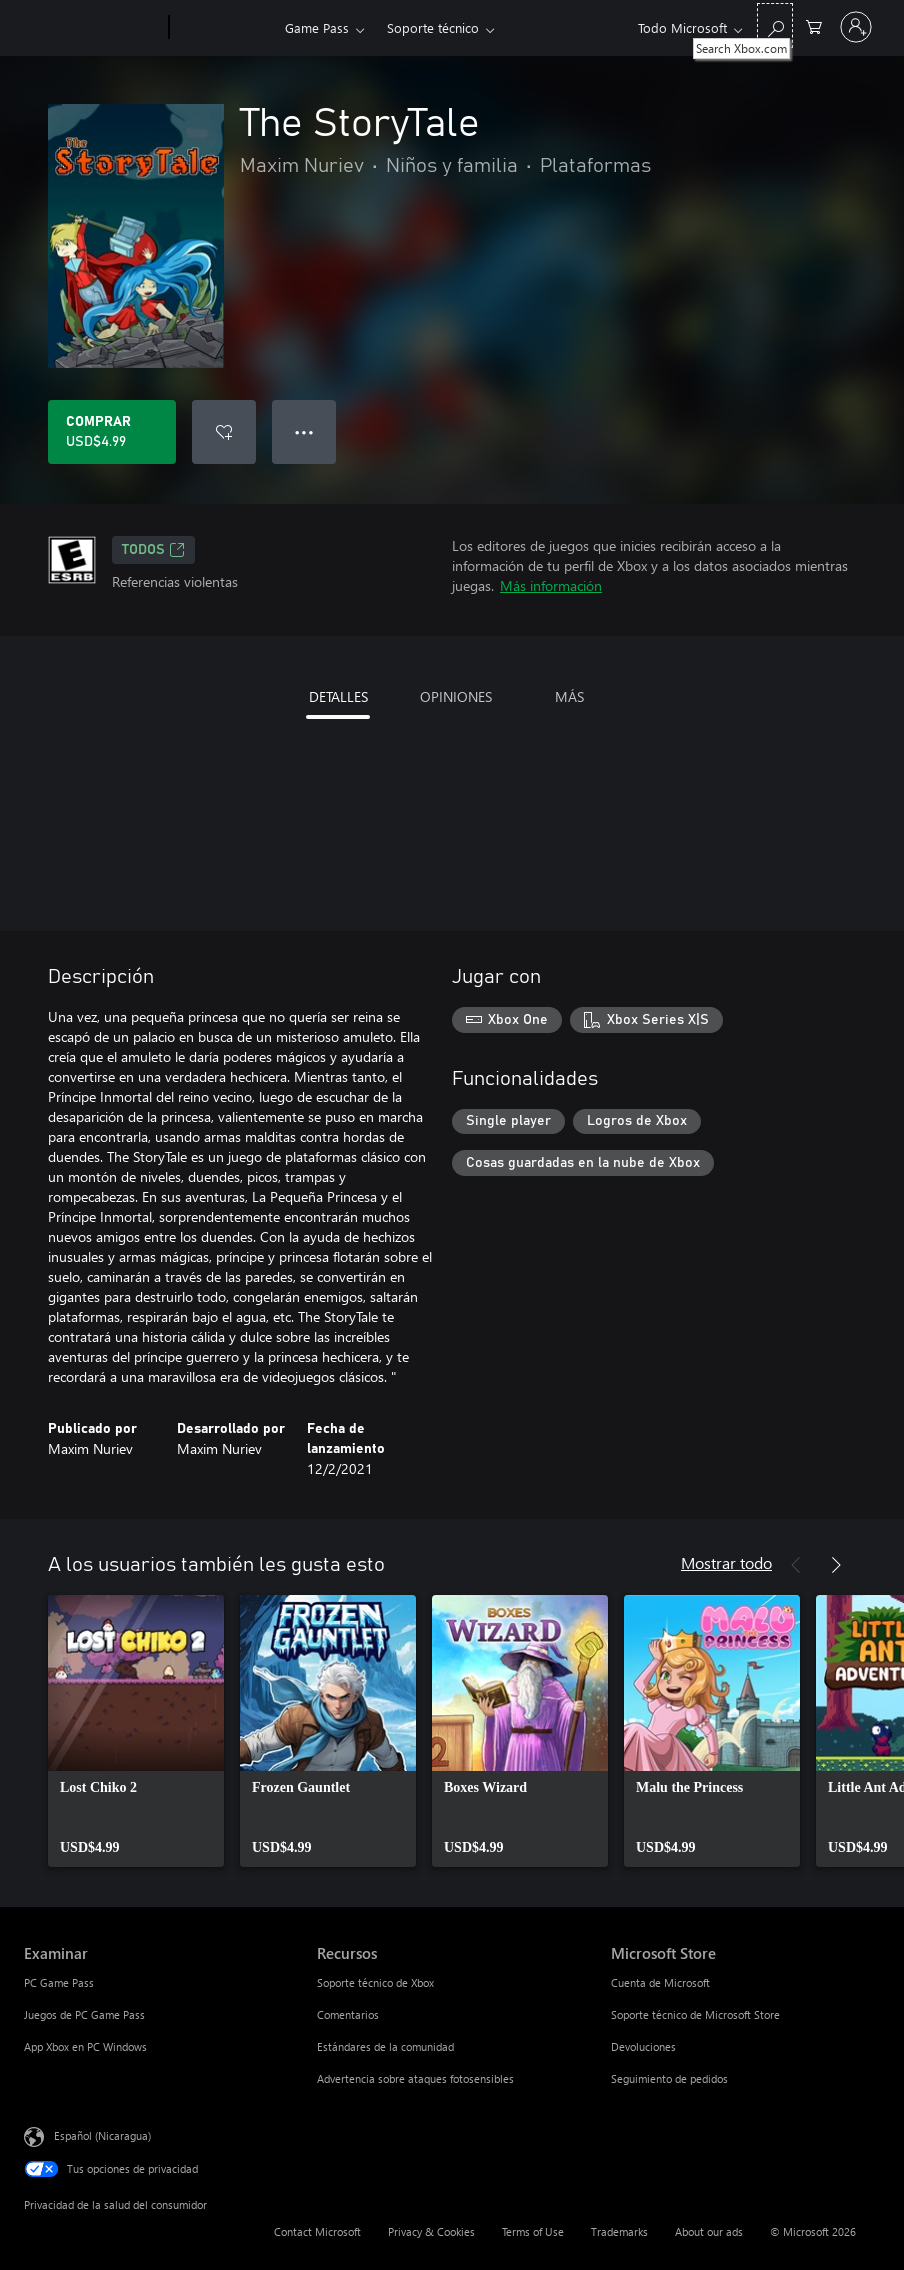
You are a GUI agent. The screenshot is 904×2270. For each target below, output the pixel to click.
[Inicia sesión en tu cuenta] (856, 27)
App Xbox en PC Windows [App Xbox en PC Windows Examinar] (85, 2046)
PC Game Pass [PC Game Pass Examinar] (59, 1982)
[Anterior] (796, 1565)
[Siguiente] (836, 1565)
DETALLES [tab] (338, 696)
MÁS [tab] (569, 696)
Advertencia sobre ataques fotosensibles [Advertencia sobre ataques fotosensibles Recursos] (415, 2078)
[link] (136, 1731)
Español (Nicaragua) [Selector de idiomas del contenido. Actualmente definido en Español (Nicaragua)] (102, 2135)
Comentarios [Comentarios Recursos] (348, 2014)
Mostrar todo (726, 1562)
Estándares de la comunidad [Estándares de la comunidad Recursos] (385, 2046)
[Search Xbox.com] (775, 25)
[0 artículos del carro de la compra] (814, 25)
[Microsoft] (92, 28)
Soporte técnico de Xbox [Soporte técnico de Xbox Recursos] (375, 1982)
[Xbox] (224, 28)
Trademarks (619, 2231)
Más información (551, 585)
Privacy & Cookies (431, 2231)
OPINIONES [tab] (456, 696)
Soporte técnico (433, 27)
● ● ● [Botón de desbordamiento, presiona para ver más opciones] (304, 431)
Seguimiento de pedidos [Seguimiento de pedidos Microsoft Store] (669, 2078)
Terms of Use (533, 2231)
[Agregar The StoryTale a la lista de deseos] (224, 432)
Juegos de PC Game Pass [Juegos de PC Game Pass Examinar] (84, 2014)
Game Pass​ (317, 27)
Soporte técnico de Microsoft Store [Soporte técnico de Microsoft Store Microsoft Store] (695, 2014)
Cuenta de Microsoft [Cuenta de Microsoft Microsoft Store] (660, 1982)
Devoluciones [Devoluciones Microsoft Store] (643, 2046)
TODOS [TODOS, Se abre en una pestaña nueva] (153, 550)
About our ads (709, 2231)
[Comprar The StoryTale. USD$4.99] (112, 432)
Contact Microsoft (317, 2231)
